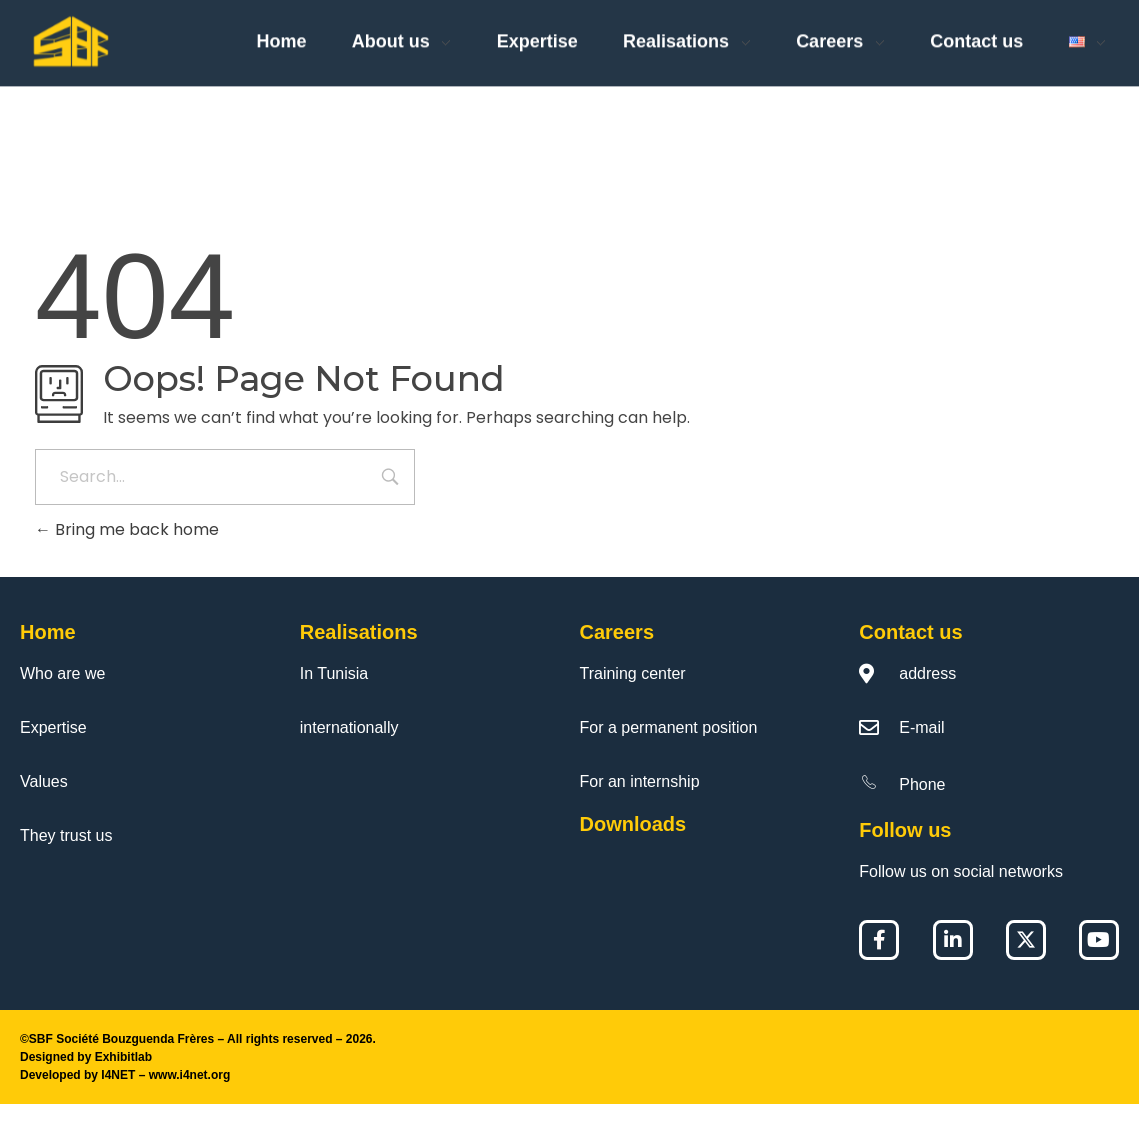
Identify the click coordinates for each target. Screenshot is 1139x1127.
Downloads (633, 847)
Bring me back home (127, 552)
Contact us (910, 655)
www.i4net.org (190, 1098)
